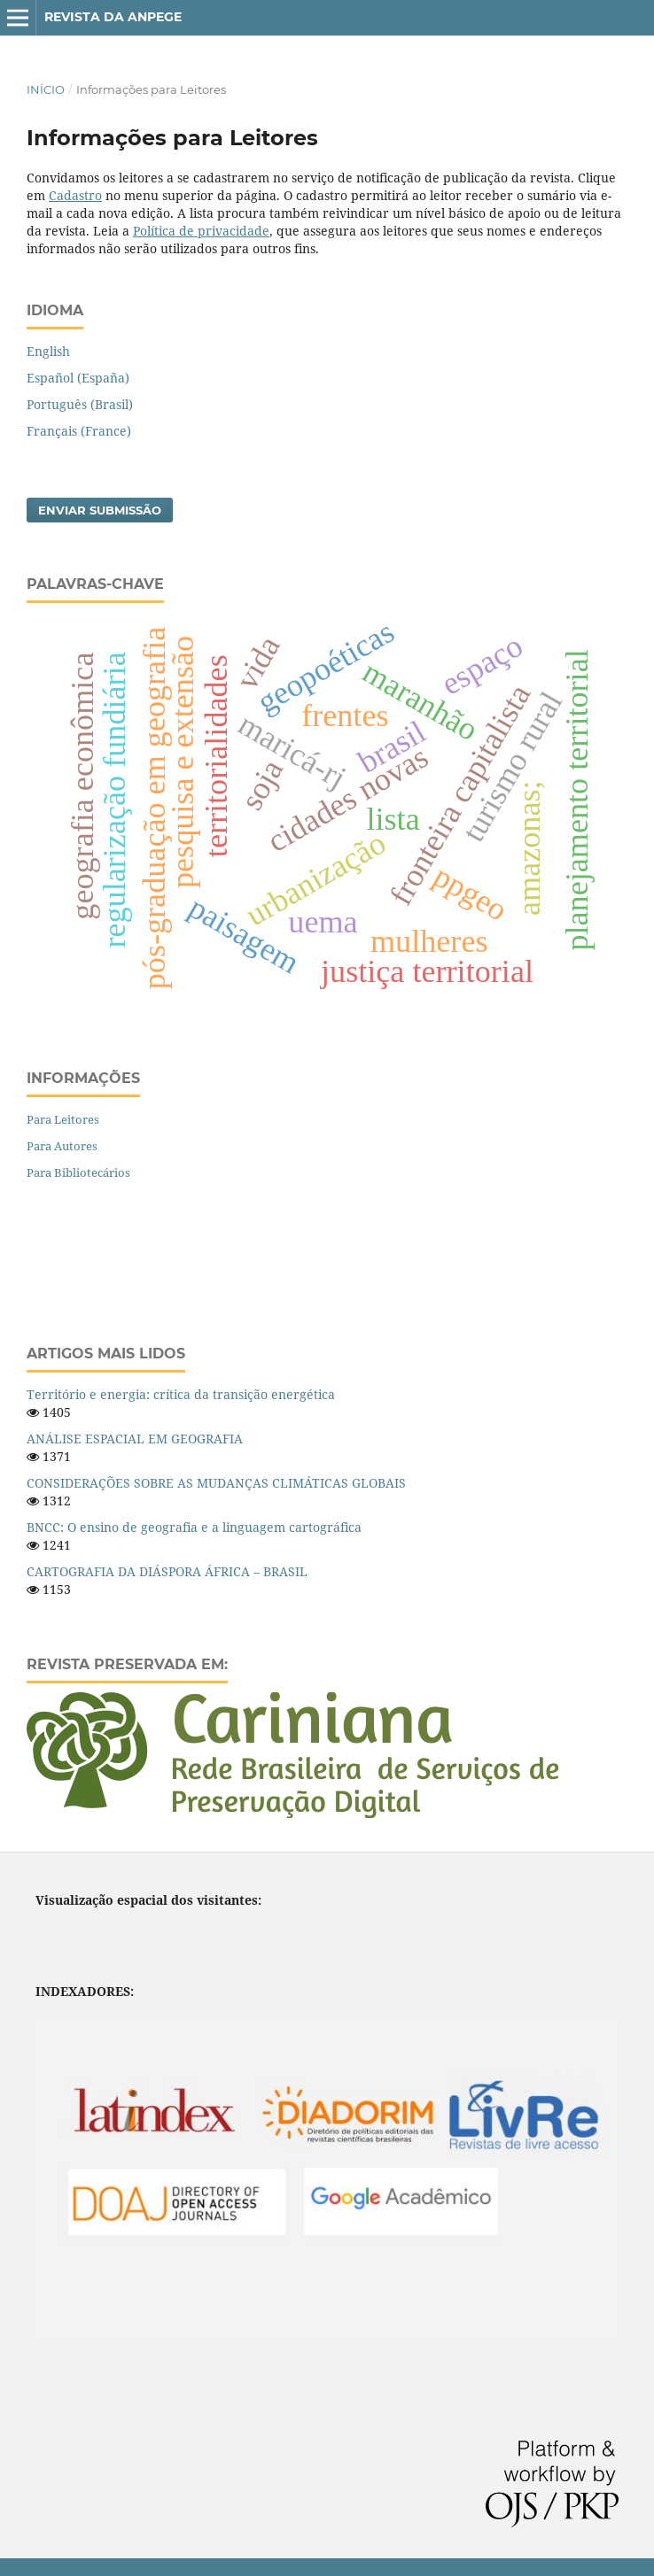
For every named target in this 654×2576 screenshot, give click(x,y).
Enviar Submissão (99, 510)
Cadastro (75, 195)
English (48, 351)
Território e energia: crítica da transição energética (181, 1394)
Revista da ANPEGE (113, 17)
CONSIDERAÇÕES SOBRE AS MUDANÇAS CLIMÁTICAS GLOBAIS (216, 1482)
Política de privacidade (201, 230)
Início (46, 89)
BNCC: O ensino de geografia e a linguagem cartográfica (194, 1527)
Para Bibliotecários (78, 1172)
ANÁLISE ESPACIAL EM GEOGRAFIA (135, 1438)
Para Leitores (63, 1119)
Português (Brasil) (80, 404)
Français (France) (79, 430)
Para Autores (62, 1146)
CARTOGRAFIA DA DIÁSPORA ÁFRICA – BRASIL (167, 1571)
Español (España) (78, 377)
